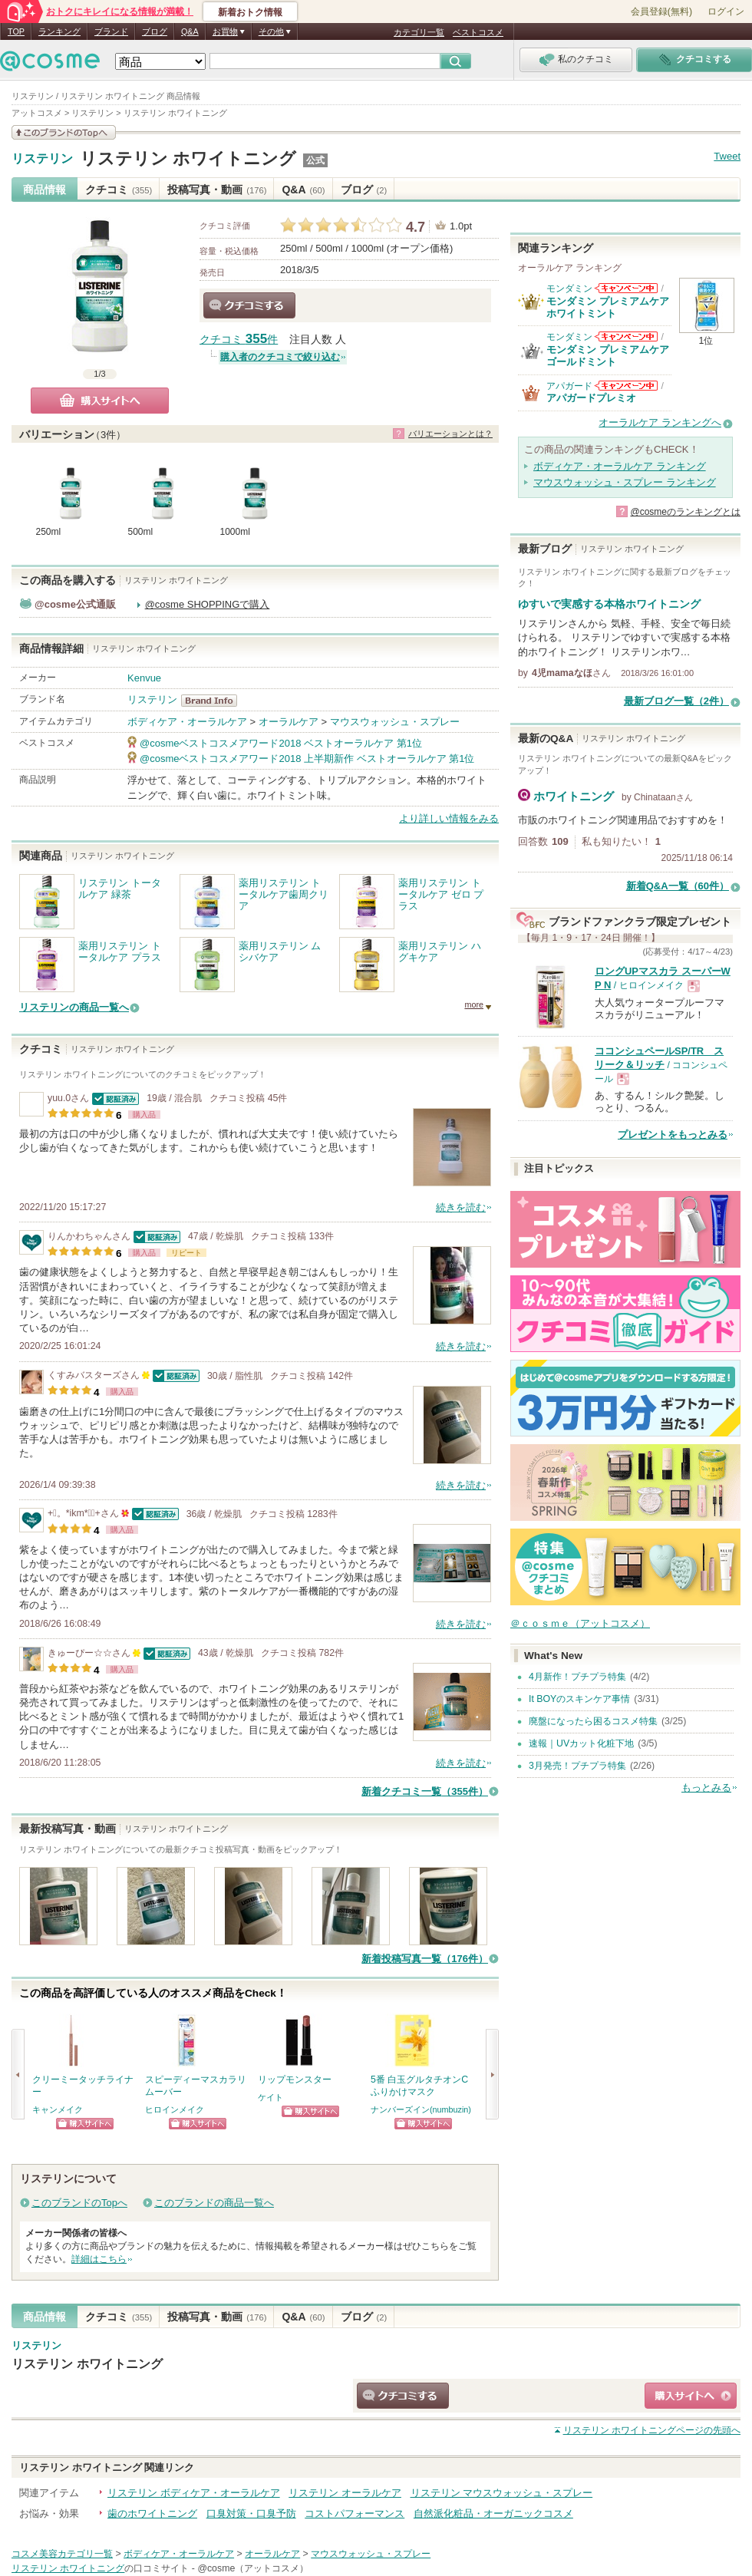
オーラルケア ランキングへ (660, 422)
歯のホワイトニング (152, 2513)
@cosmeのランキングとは (685, 511)
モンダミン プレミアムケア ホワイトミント (607, 307)
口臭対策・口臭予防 (251, 2513)
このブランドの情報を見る (64, 132)
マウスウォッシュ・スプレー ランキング (624, 482)
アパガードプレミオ (591, 398)
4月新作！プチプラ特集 (577, 1676)
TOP (16, 31)
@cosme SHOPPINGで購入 (207, 604)
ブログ (154, 31)
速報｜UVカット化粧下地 (581, 1743)
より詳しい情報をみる (449, 818)
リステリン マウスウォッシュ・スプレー (502, 2492)
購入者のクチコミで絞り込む (280, 356)
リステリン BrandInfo (213, 700)
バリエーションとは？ (450, 433)
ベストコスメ (478, 32)
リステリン (42, 159)
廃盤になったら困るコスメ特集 (593, 1721)
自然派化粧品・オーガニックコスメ (493, 2513)
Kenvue (144, 678)
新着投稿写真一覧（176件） (424, 1958)
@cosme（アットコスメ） (252, 2568)
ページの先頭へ (651, 2430)
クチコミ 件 (239, 339)
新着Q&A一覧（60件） (677, 886)
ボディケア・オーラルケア (187, 721)
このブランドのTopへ (79, 2202)
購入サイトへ (100, 401)
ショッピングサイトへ (85, 2123)
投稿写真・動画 (216, 189)
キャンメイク (57, 2109)
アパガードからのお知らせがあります (626, 386)
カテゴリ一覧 (419, 32)
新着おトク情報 (250, 12)
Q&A (190, 31)
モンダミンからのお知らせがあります (626, 288)
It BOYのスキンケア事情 (579, 1699)
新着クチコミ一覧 (424, 1791)
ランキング (59, 31)
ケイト (270, 2097)
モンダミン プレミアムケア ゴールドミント (607, 356)
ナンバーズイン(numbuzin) (421, 2109)
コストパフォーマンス (354, 2513)
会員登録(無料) (661, 11)
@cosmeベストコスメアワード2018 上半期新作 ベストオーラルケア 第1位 (307, 758)
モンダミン (569, 288)
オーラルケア (288, 721)
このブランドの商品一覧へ (214, 2202)
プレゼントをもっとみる (672, 1134)
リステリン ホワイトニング (188, 158)
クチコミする (249, 305)
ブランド (111, 31)
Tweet (727, 156)
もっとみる (706, 1787)
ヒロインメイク (174, 2109)
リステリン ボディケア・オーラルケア (193, 2492)
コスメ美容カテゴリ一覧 (62, 2553)
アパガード (569, 386)
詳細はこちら (99, 2259)
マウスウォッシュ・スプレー (395, 721)
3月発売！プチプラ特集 (577, 1765)
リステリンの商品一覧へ (74, 1007)
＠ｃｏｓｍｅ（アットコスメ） (580, 1623)
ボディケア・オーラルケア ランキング (619, 466)
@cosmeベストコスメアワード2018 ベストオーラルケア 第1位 (281, 743)
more (473, 1004)
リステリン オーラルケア (345, 2492)
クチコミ (118, 189)
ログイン (725, 11)
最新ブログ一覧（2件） (676, 701)
